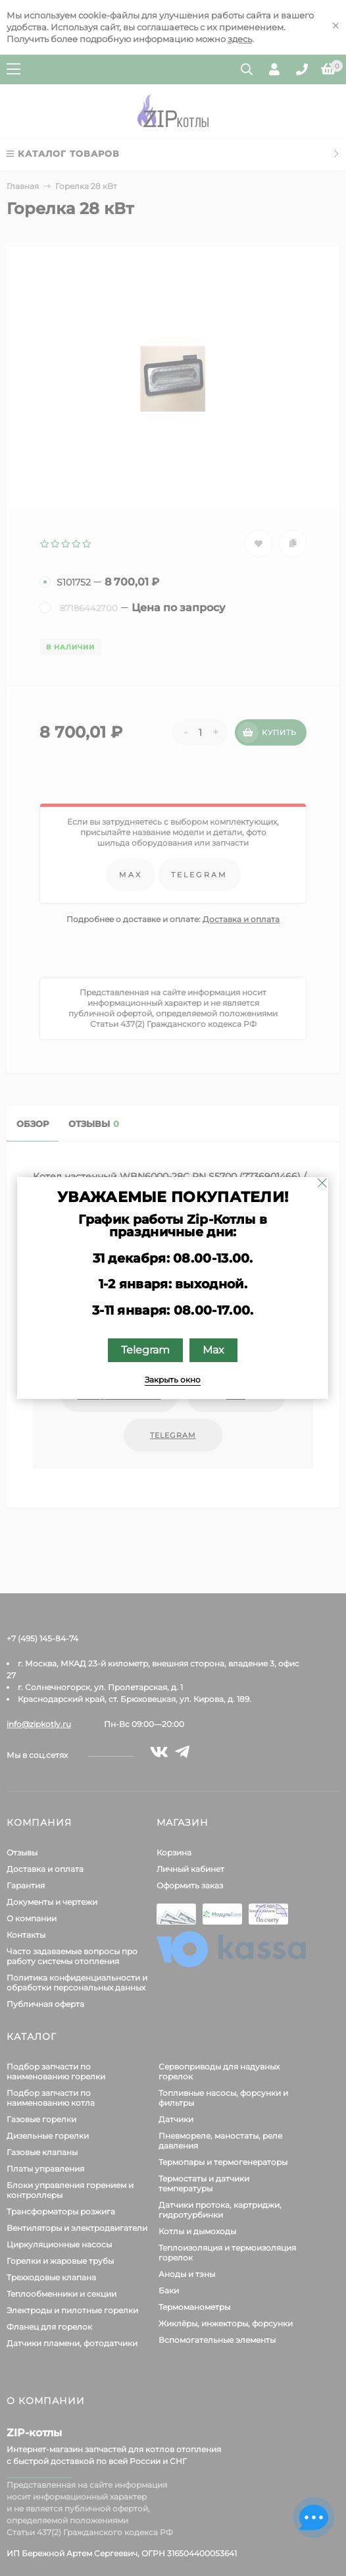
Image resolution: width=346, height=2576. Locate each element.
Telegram (145, 1350)
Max (213, 1350)
